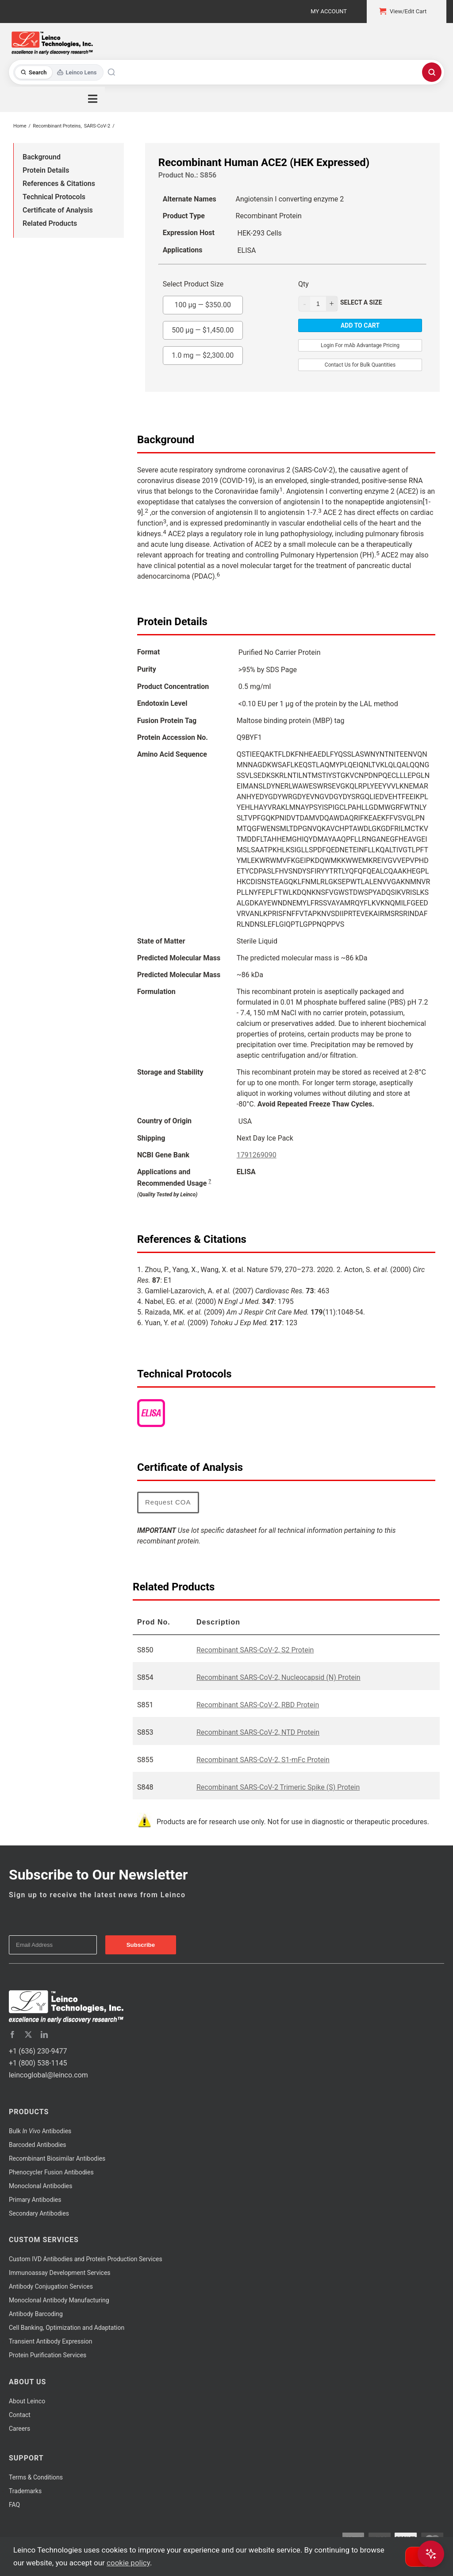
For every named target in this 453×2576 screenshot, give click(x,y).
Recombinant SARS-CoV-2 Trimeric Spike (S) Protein (278, 1787)
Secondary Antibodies (39, 2213)
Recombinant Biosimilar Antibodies (57, 2158)
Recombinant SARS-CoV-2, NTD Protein (257, 1732)
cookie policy (128, 2562)
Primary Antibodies (35, 2199)
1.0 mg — (203, 353)
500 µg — (203, 327)
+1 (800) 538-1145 (38, 2063)
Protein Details (46, 170)
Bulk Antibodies (40, 2131)
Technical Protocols (54, 197)
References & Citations (59, 183)
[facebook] (12, 2034)
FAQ (14, 2504)
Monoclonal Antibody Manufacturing (59, 2300)
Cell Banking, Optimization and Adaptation (66, 2327)
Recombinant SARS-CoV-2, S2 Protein (255, 1650)
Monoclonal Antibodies (41, 2185)
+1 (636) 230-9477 (38, 2051)
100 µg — (202, 302)
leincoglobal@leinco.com (48, 2075)
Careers (19, 2428)
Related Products (50, 223)
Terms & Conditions (36, 2477)
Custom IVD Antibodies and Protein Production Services (85, 2259)
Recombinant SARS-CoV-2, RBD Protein (257, 1705)
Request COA (168, 1502)
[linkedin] (44, 2034)
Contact (20, 2414)
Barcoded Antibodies (37, 2144)
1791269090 (256, 1155)
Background (42, 157)
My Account (329, 11)
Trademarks (25, 2491)
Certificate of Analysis (58, 210)
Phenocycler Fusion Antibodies (51, 2172)
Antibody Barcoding (36, 2313)
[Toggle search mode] (58, 72)
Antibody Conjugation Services (51, 2286)
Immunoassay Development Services (60, 2272)
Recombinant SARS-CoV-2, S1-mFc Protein (263, 1760)
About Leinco (27, 2401)
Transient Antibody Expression (50, 2341)
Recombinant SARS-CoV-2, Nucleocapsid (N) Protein (278, 1677)
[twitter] (28, 2034)
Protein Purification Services (47, 2355)
